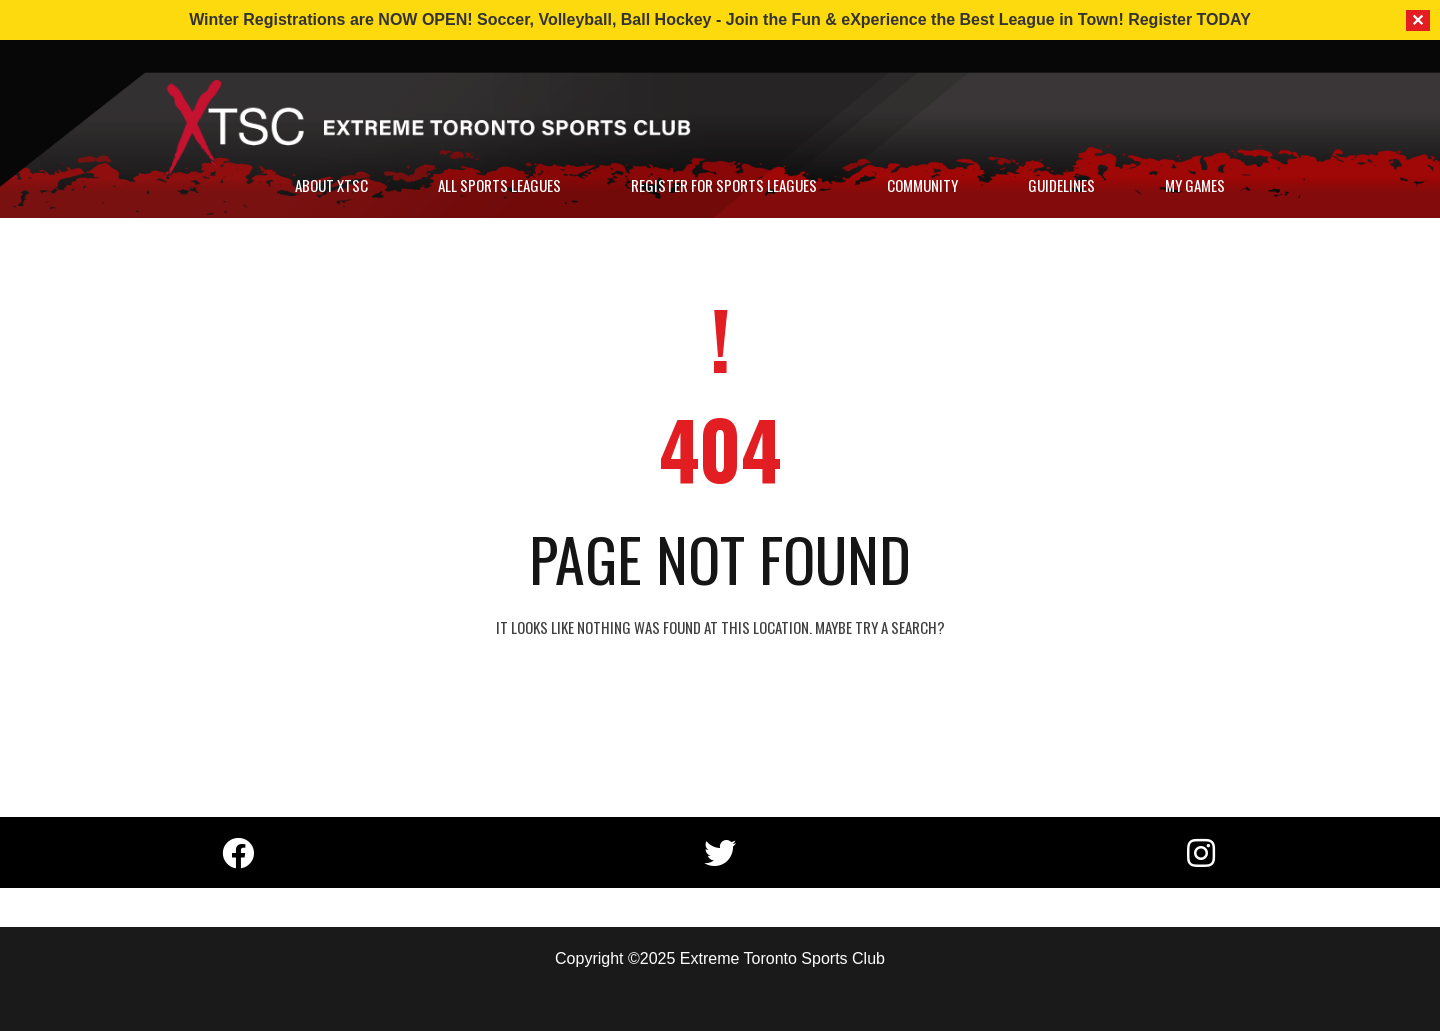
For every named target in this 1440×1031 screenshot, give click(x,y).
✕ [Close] (1418, 20)
